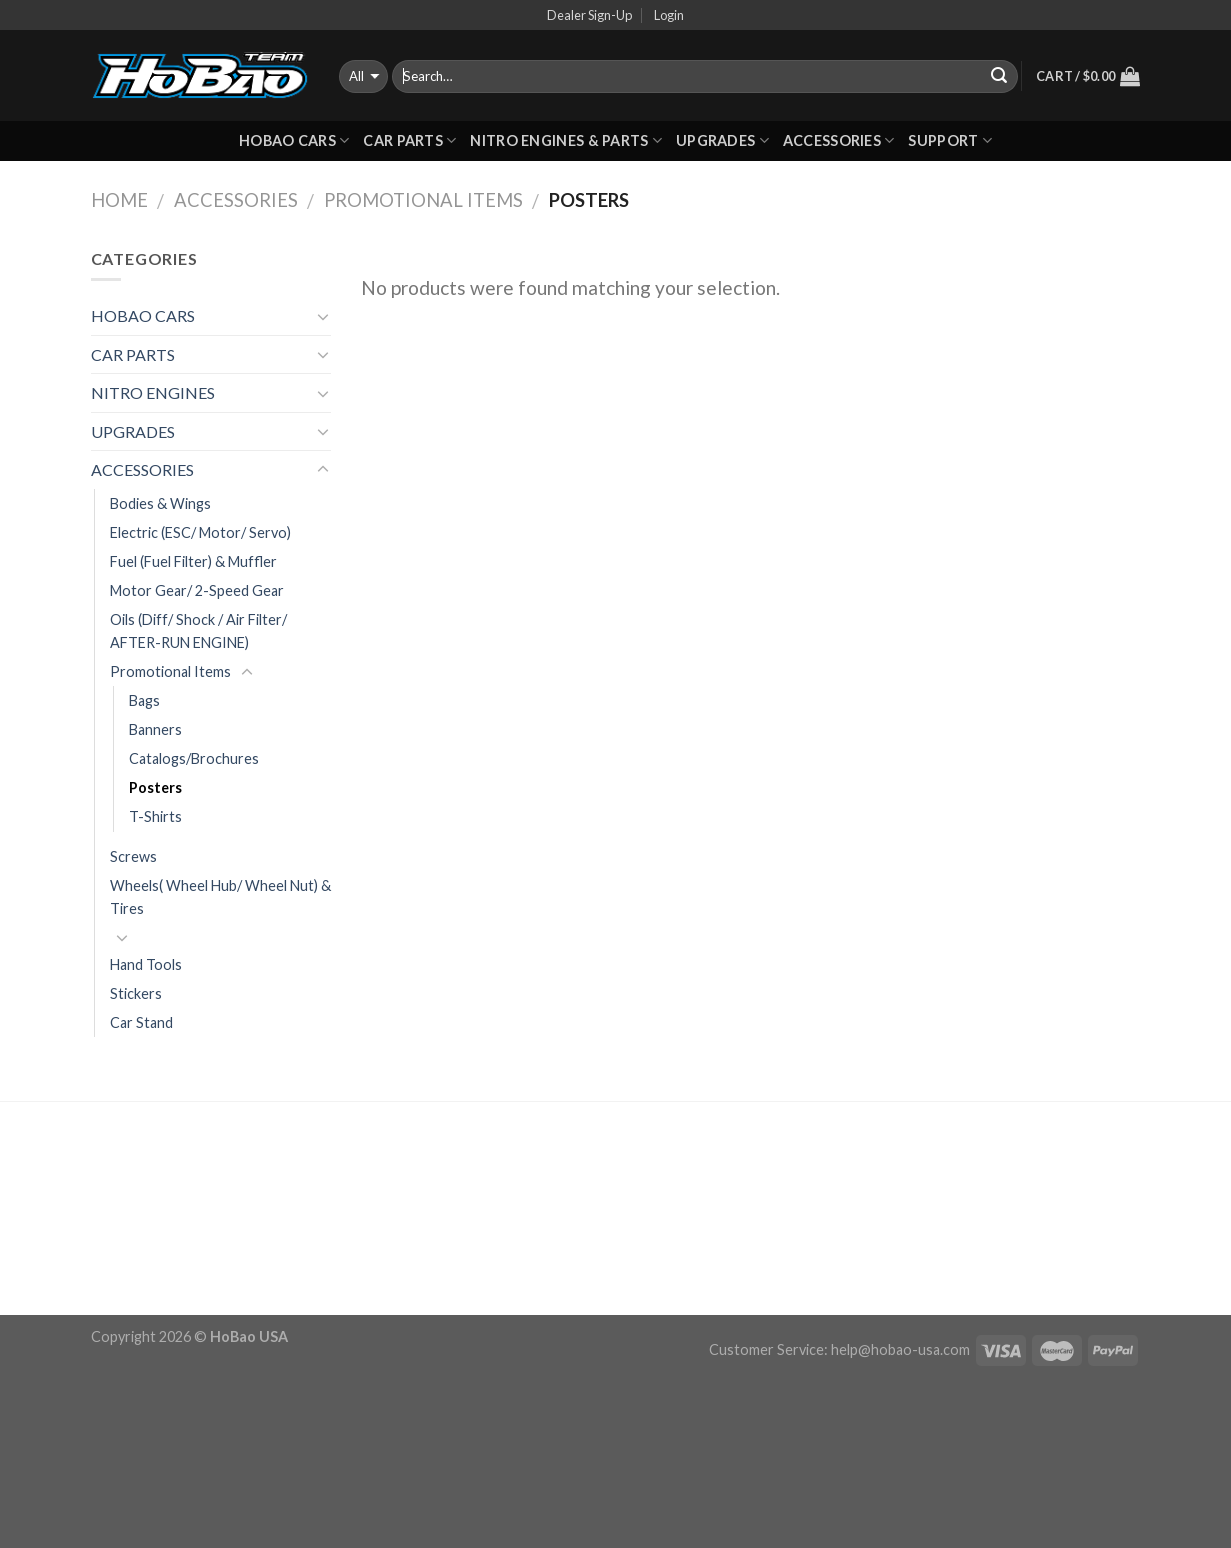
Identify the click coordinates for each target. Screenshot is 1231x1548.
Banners (155, 729)
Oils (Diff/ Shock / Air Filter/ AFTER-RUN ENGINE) (198, 631)
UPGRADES (722, 140)
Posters (155, 787)
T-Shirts (155, 816)
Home (119, 200)
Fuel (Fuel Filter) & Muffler (193, 561)
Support (950, 140)
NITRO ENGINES (153, 392)
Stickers (136, 993)
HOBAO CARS (294, 140)
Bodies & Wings (160, 503)
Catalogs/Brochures (194, 758)
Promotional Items (423, 200)
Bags (144, 700)
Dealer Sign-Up (589, 15)
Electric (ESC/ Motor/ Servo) (200, 532)
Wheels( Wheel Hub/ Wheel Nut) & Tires (220, 897)
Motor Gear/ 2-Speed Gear (197, 590)
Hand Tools (146, 964)
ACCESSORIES (839, 140)
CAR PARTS (409, 140)
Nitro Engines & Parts (566, 140)
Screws (133, 856)
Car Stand (141, 1022)
